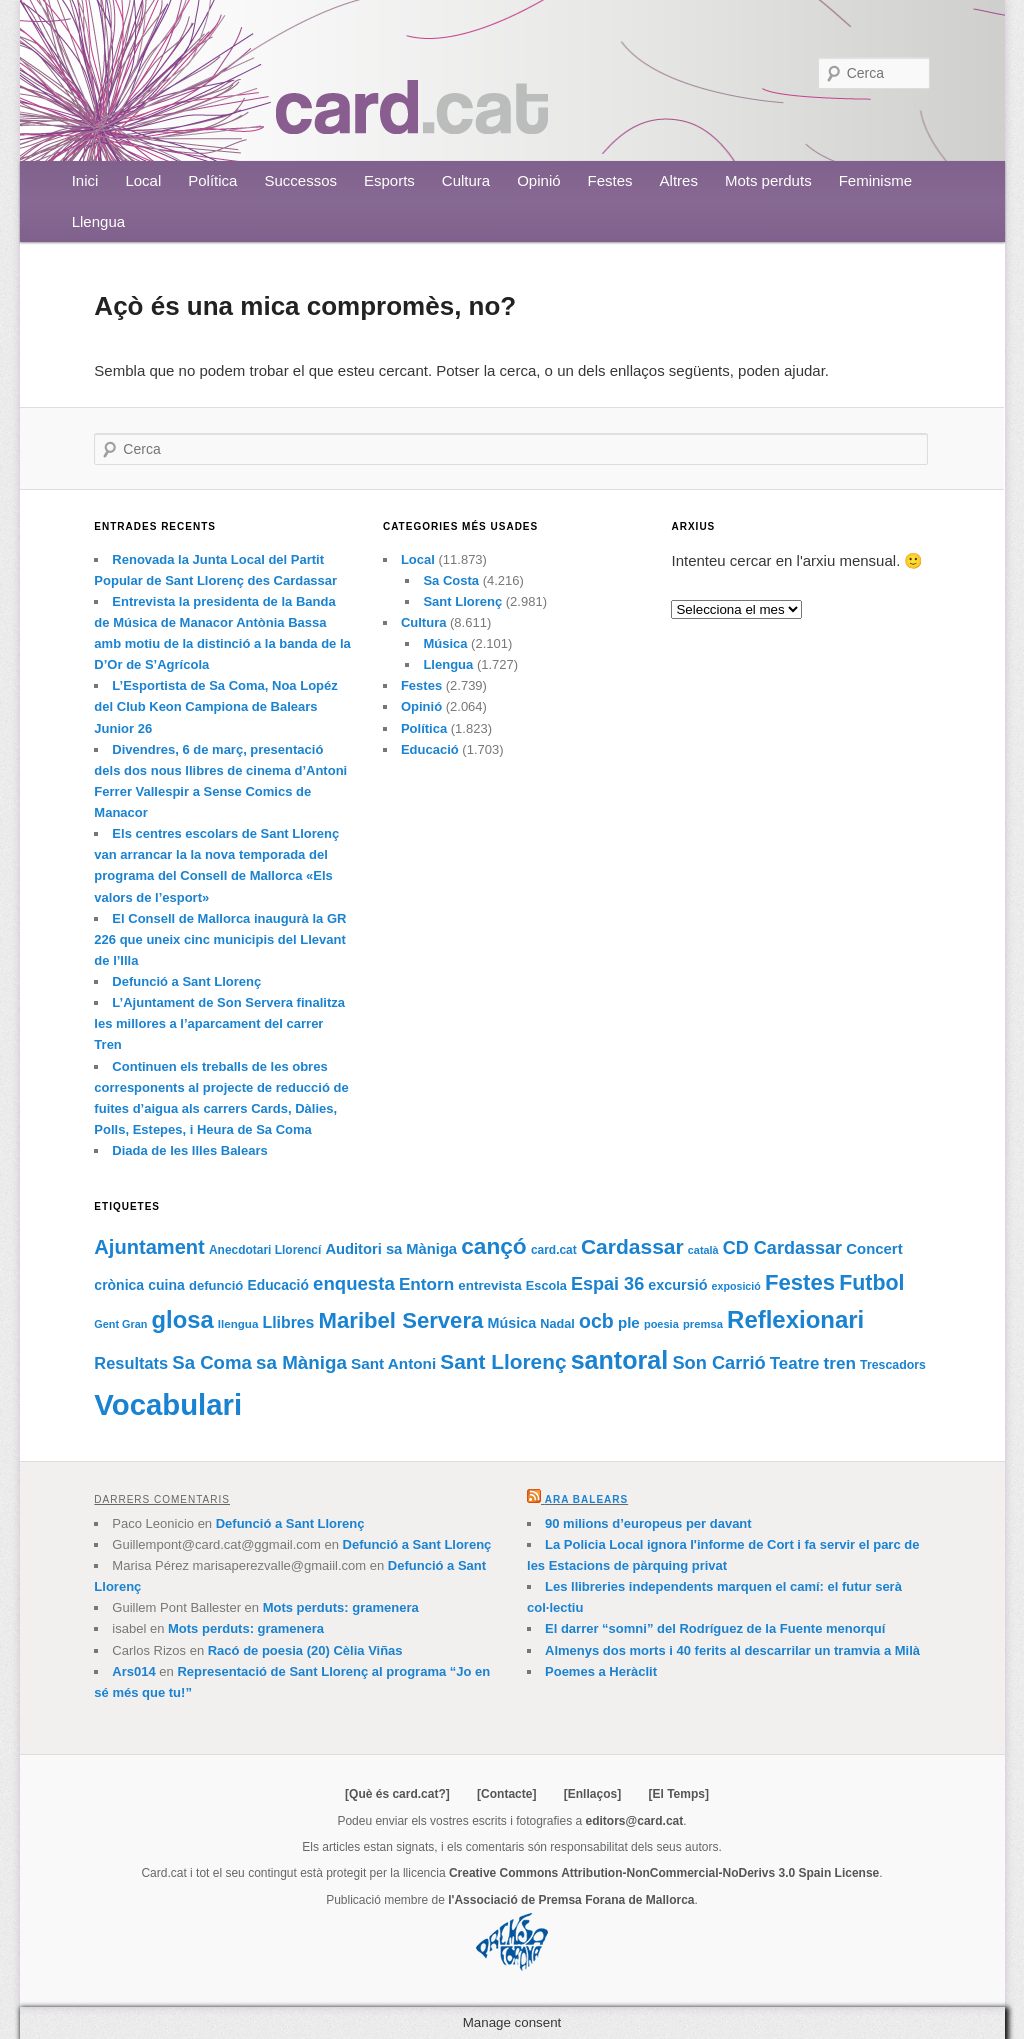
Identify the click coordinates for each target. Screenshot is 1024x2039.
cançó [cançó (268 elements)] (493, 1246)
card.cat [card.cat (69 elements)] (554, 1250)
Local (143, 180)
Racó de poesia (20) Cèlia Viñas (305, 1650)
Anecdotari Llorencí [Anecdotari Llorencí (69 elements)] (265, 1250)
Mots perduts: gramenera (341, 1607)
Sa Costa (451, 580)
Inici (85, 180)
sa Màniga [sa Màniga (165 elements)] (301, 1362)
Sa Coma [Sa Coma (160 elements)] (212, 1362)
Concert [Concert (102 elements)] (874, 1249)
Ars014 (133, 1671)
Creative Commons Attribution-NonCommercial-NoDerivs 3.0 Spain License (664, 1873)
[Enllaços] (592, 1794)
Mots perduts (768, 180)
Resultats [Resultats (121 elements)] (131, 1363)
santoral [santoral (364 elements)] (620, 1360)
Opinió (538, 180)
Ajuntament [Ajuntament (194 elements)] (149, 1247)
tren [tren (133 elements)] (840, 1363)
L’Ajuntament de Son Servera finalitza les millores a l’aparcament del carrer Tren (219, 1023)
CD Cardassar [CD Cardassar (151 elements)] (782, 1248)
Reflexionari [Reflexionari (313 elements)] (795, 1319)
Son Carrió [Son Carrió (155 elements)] (718, 1362)
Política (212, 180)
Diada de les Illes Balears (189, 1150)
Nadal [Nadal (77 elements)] (557, 1324)
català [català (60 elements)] (703, 1250)
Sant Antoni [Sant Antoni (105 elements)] (393, 1363)
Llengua (98, 221)
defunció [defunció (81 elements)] (216, 1285)
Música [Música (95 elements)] (511, 1323)
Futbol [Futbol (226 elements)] (871, 1283)
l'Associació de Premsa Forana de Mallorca (571, 1900)
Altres (679, 180)
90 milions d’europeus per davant (648, 1523)
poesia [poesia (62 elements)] (661, 1324)
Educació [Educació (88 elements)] (278, 1285)
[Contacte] (506, 1794)
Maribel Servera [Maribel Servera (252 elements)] (401, 1320)
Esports (389, 180)
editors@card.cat (635, 1821)
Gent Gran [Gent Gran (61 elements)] (120, 1324)
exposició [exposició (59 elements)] (736, 1286)
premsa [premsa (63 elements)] (703, 1324)
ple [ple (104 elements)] (629, 1322)
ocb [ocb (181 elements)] (596, 1321)
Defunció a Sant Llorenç (186, 981)
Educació (430, 749)
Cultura (466, 180)
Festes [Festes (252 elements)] (800, 1282)
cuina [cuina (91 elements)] (166, 1285)
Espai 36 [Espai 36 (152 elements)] (607, 1284)
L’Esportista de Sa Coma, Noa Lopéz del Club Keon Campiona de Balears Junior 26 (215, 706)
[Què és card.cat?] (397, 1794)
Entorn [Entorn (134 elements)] (426, 1284)
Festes (610, 180)
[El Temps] (678, 1794)
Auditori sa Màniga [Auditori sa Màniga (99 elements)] (391, 1249)
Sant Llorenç (462, 601)
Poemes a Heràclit (601, 1671)
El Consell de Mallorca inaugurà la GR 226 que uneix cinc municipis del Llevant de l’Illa (220, 939)
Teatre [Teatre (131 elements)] (795, 1363)
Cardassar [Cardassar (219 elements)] (632, 1246)
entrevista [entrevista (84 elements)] (489, 1285)
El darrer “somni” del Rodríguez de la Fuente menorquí (715, 1628)
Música (445, 643)
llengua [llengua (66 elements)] (238, 1324)
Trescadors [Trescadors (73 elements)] (893, 1365)
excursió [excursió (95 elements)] (677, 1285)
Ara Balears (586, 1499)
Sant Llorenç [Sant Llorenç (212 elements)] (503, 1361)
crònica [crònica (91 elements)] (119, 1285)
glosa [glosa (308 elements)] (183, 1319)
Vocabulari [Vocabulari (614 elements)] (168, 1404)
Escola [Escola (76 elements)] (546, 1286)
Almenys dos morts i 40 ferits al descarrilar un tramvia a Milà (732, 1650)
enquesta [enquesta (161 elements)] (354, 1283)
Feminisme (875, 180)
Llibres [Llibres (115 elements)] (289, 1322)
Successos (300, 180)
